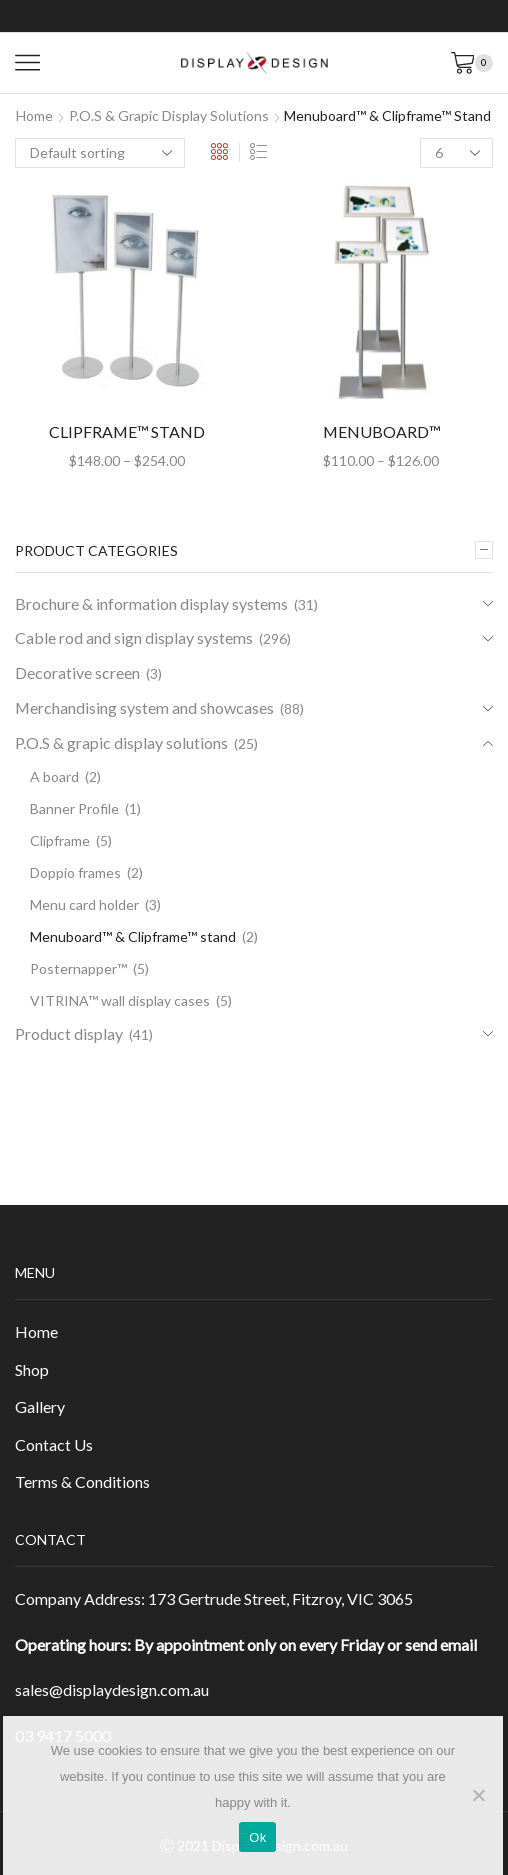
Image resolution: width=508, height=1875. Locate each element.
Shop (32, 1369)
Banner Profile (74, 808)
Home (34, 115)
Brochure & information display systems (151, 603)
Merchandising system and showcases (144, 707)
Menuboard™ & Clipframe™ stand (133, 936)
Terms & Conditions (82, 1481)
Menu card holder (84, 904)
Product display (69, 1033)
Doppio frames (75, 872)
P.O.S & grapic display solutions (169, 115)
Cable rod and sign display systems (134, 637)
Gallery (40, 1406)
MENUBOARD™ (381, 431)
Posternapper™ (78, 968)
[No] (478, 1795)
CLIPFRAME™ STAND (127, 431)
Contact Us (54, 1444)
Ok (257, 1837)
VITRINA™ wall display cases (120, 1000)
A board (54, 776)
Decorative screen (77, 672)
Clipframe (60, 840)
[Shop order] (100, 153)
